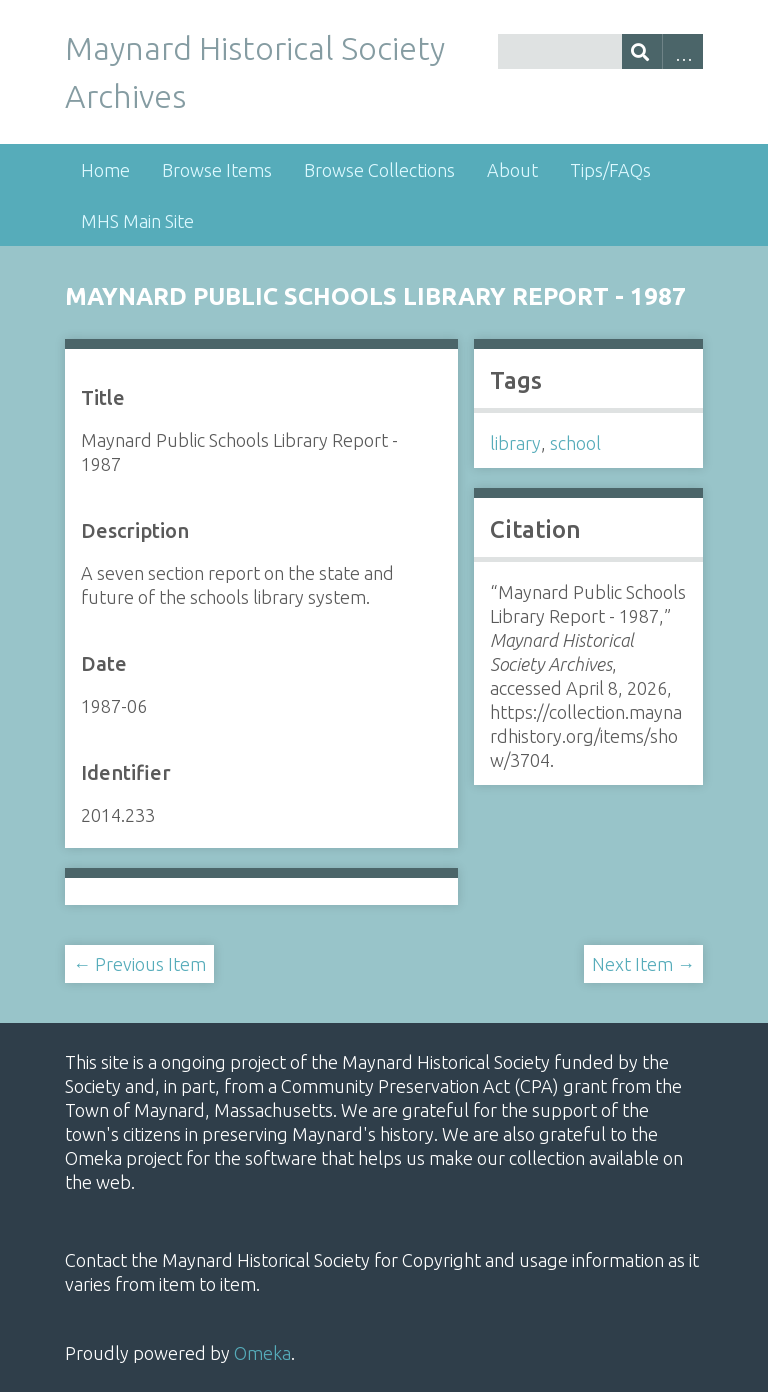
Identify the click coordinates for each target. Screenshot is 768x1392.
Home (105, 170)
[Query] (600, 51)
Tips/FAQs (610, 170)
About (512, 170)
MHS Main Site (137, 221)
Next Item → (643, 964)
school (575, 443)
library (515, 443)
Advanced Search (682, 51)
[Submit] (642, 51)
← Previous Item (139, 964)
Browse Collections (379, 170)
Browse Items (217, 170)
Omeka (262, 1353)
